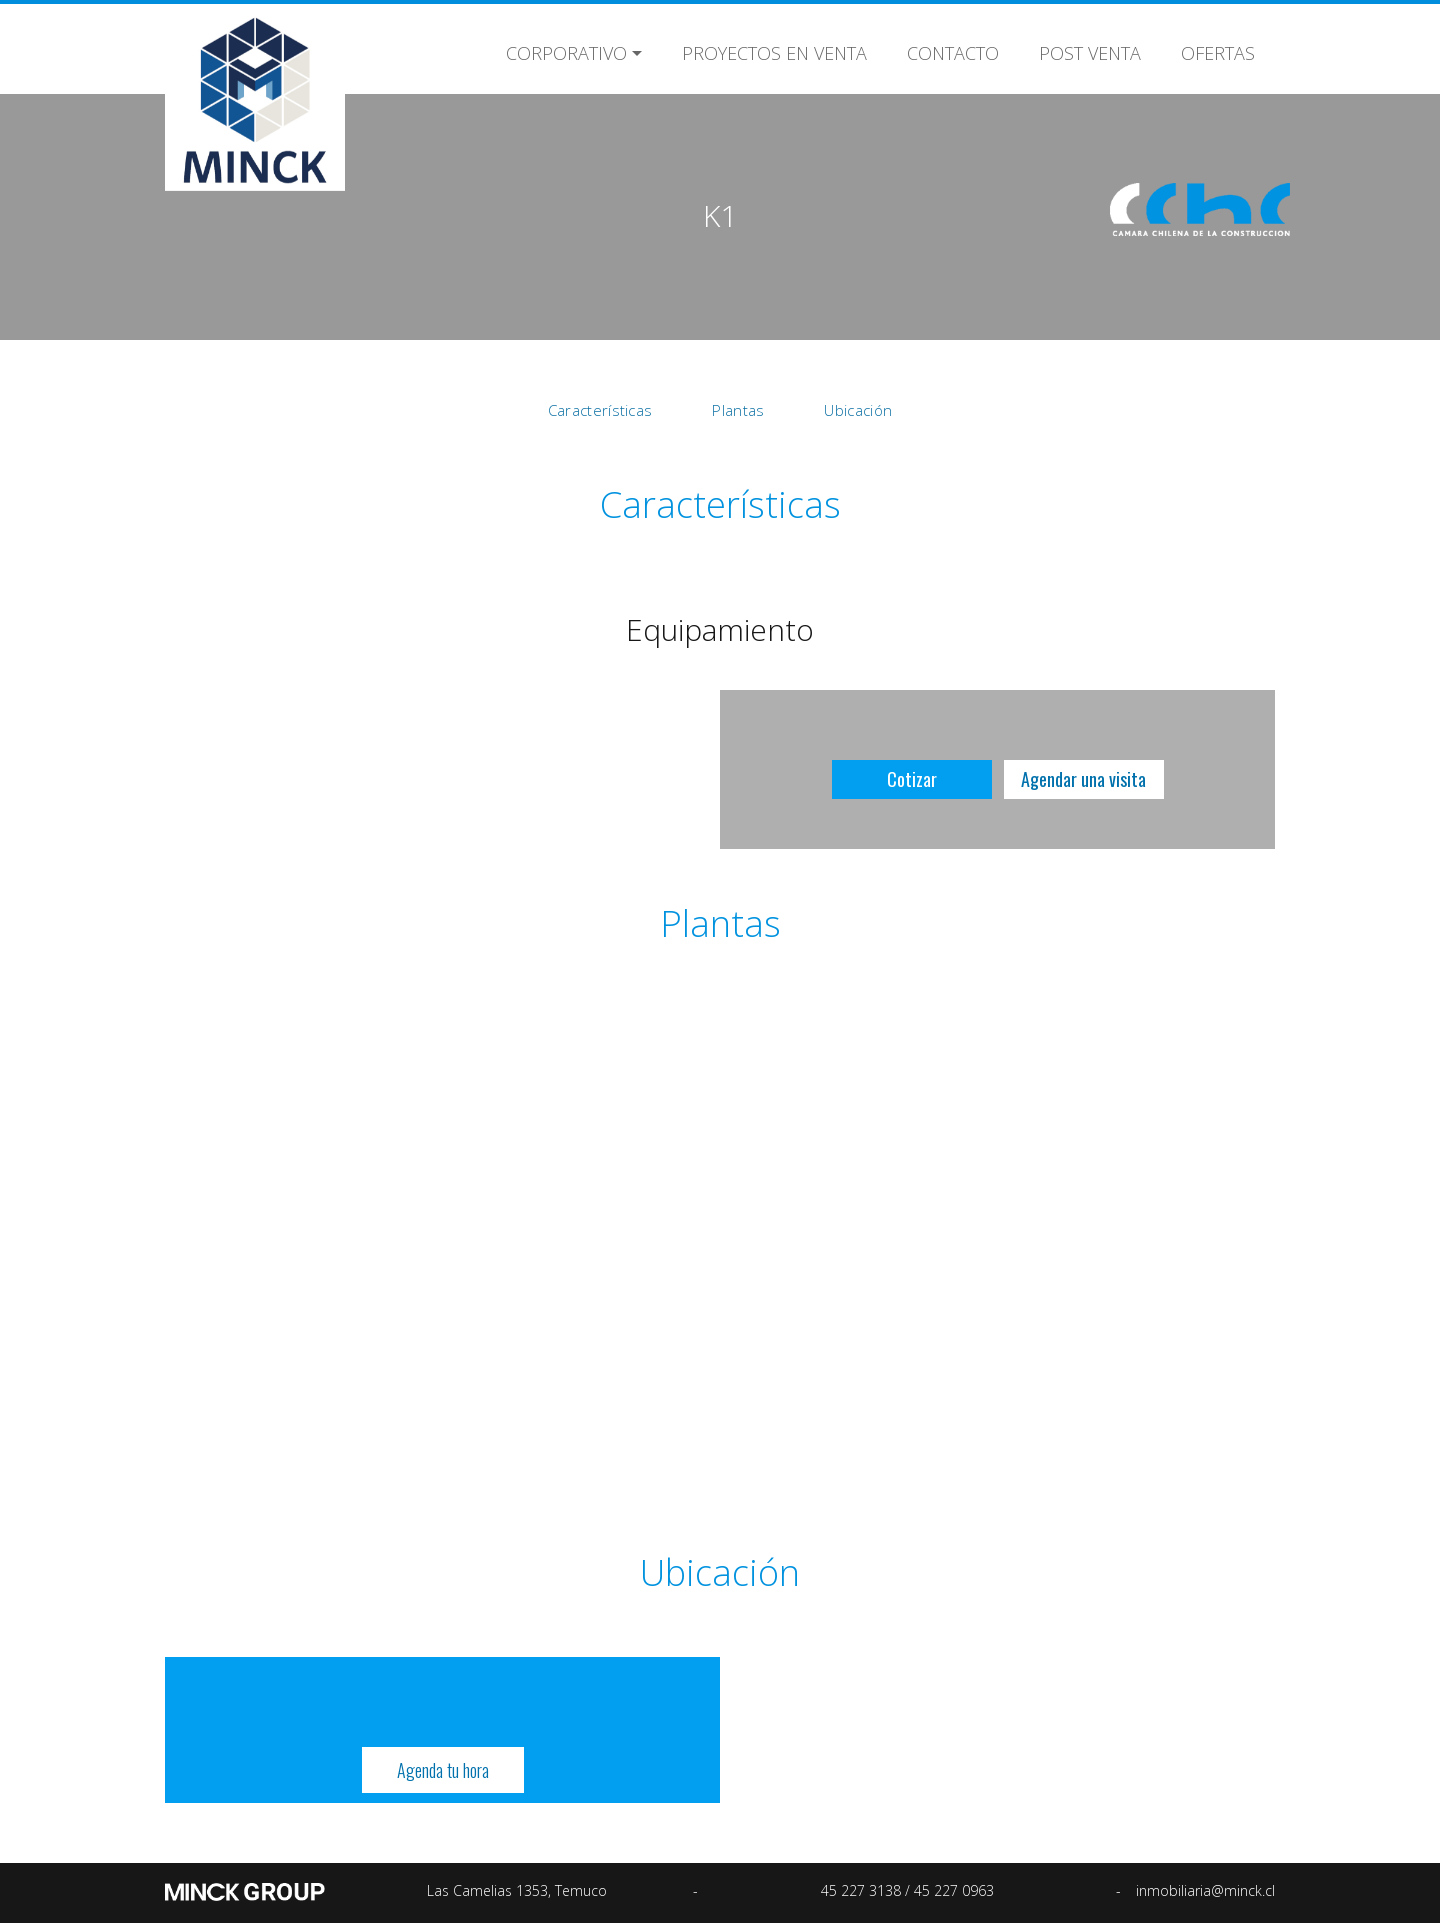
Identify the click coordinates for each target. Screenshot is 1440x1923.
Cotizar (912, 779)
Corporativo (566, 50)
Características (600, 410)
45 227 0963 (954, 1890)
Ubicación (858, 410)
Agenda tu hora (443, 1770)
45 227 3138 (863, 1890)
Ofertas (1218, 50)
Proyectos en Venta (774, 50)
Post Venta (1090, 50)
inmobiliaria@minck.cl (1205, 1890)
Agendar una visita (1083, 779)
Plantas (738, 410)
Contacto (953, 50)
